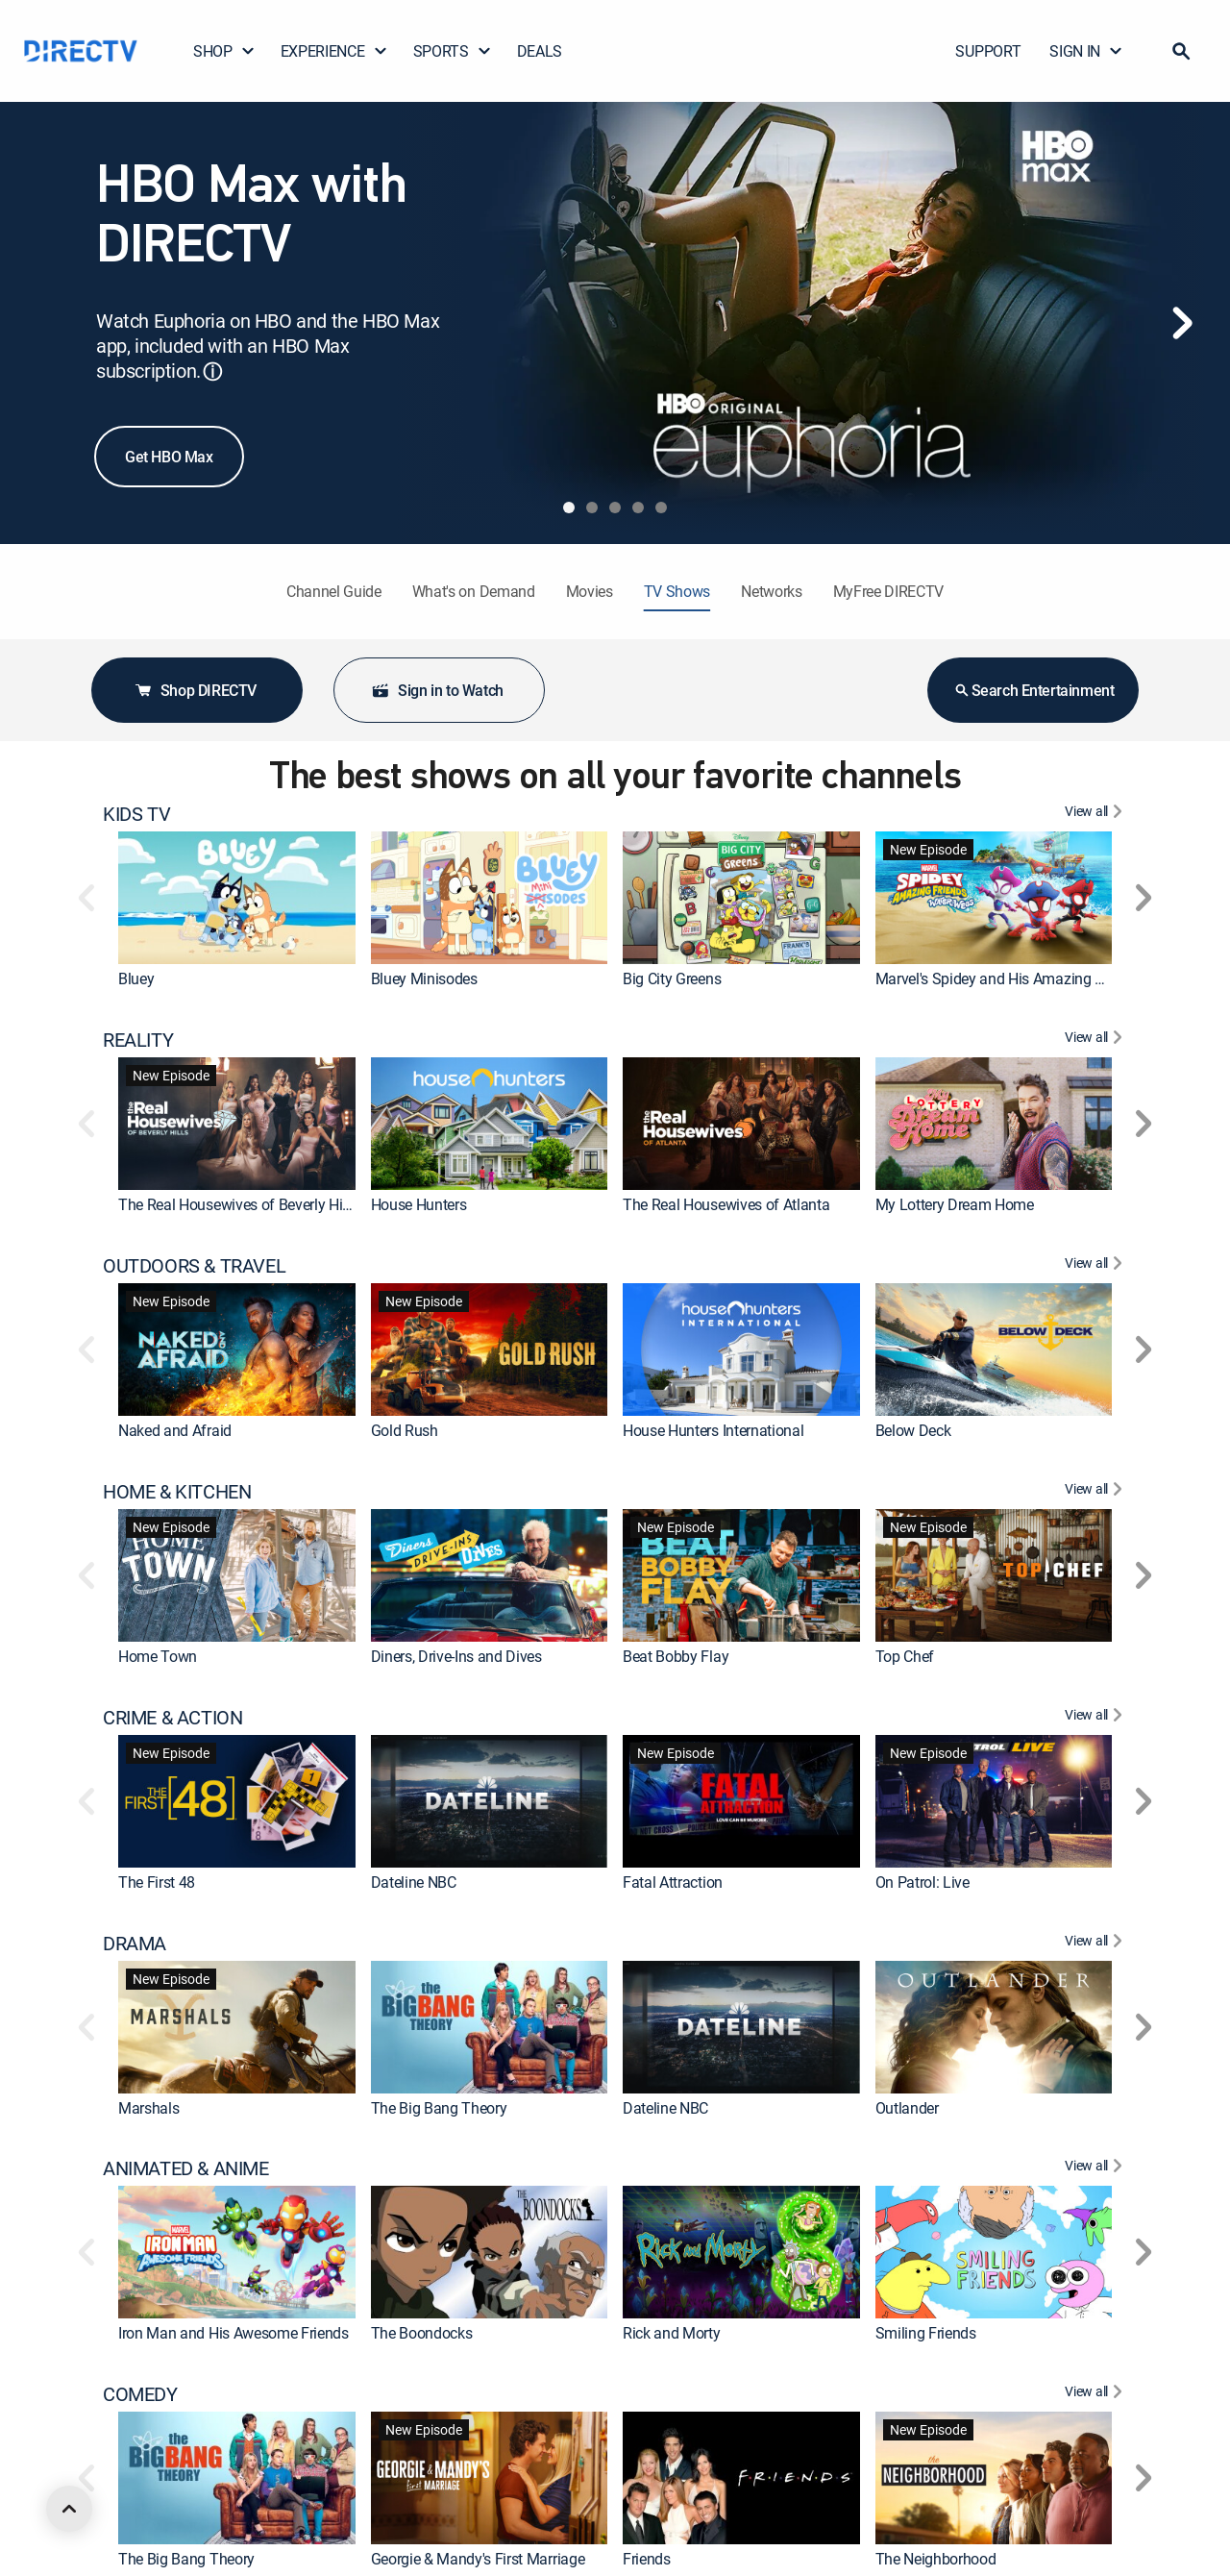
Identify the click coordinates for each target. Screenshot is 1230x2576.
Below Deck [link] (913, 1430)
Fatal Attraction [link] (673, 1882)
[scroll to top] (69, 2509)
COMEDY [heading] (140, 2394)
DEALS (539, 51)
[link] (237, 897)
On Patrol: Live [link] (922, 1882)
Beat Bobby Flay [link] (675, 1656)
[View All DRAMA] (1096, 1943)
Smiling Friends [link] (925, 2332)
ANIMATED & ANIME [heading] (186, 2168)
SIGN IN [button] (1086, 51)
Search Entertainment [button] (1033, 690)
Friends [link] (647, 2558)
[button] (1181, 50)
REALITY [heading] (138, 1040)
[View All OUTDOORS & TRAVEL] (1096, 1265)
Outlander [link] (907, 2107)
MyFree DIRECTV (889, 591)
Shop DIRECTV (195, 690)
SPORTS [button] (452, 51)
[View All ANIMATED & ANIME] (1096, 2168)
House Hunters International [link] (713, 1430)
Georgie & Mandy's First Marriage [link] (478, 2558)
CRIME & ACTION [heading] (172, 1717)
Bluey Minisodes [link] (424, 978)
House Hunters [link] (419, 1204)
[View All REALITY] (1096, 1040)
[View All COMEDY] (1096, 2394)
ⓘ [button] (212, 371)
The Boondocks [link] (422, 2332)
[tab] (569, 507)
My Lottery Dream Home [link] (954, 1204)
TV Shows (677, 591)
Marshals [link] (148, 2107)
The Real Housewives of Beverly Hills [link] (237, 1204)
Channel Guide (333, 591)
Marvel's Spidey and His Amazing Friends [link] (1009, 978)
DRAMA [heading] (134, 1943)
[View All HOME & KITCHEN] (1096, 1491)
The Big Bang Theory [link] (439, 2107)
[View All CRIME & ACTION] (1096, 1717)
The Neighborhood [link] (935, 2558)
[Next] (1182, 323)
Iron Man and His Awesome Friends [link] (233, 2332)
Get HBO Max (169, 456)
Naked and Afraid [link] (175, 1430)
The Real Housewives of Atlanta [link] (726, 1204)
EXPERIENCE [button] (334, 51)
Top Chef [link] (904, 1656)
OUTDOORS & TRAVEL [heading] (194, 1265)
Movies (589, 591)
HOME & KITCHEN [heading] (177, 1491)
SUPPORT (988, 51)
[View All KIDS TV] (1096, 814)
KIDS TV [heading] (136, 814)
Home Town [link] (157, 1656)
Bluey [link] (136, 978)
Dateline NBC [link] (413, 1882)
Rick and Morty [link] (672, 2332)
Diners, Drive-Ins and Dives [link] (456, 1656)
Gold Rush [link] (404, 1430)
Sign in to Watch (437, 690)
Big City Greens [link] (672, 978)
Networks (771, 591)
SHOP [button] (224, 51)
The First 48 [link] (156, 1882)
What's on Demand (473, 591)
